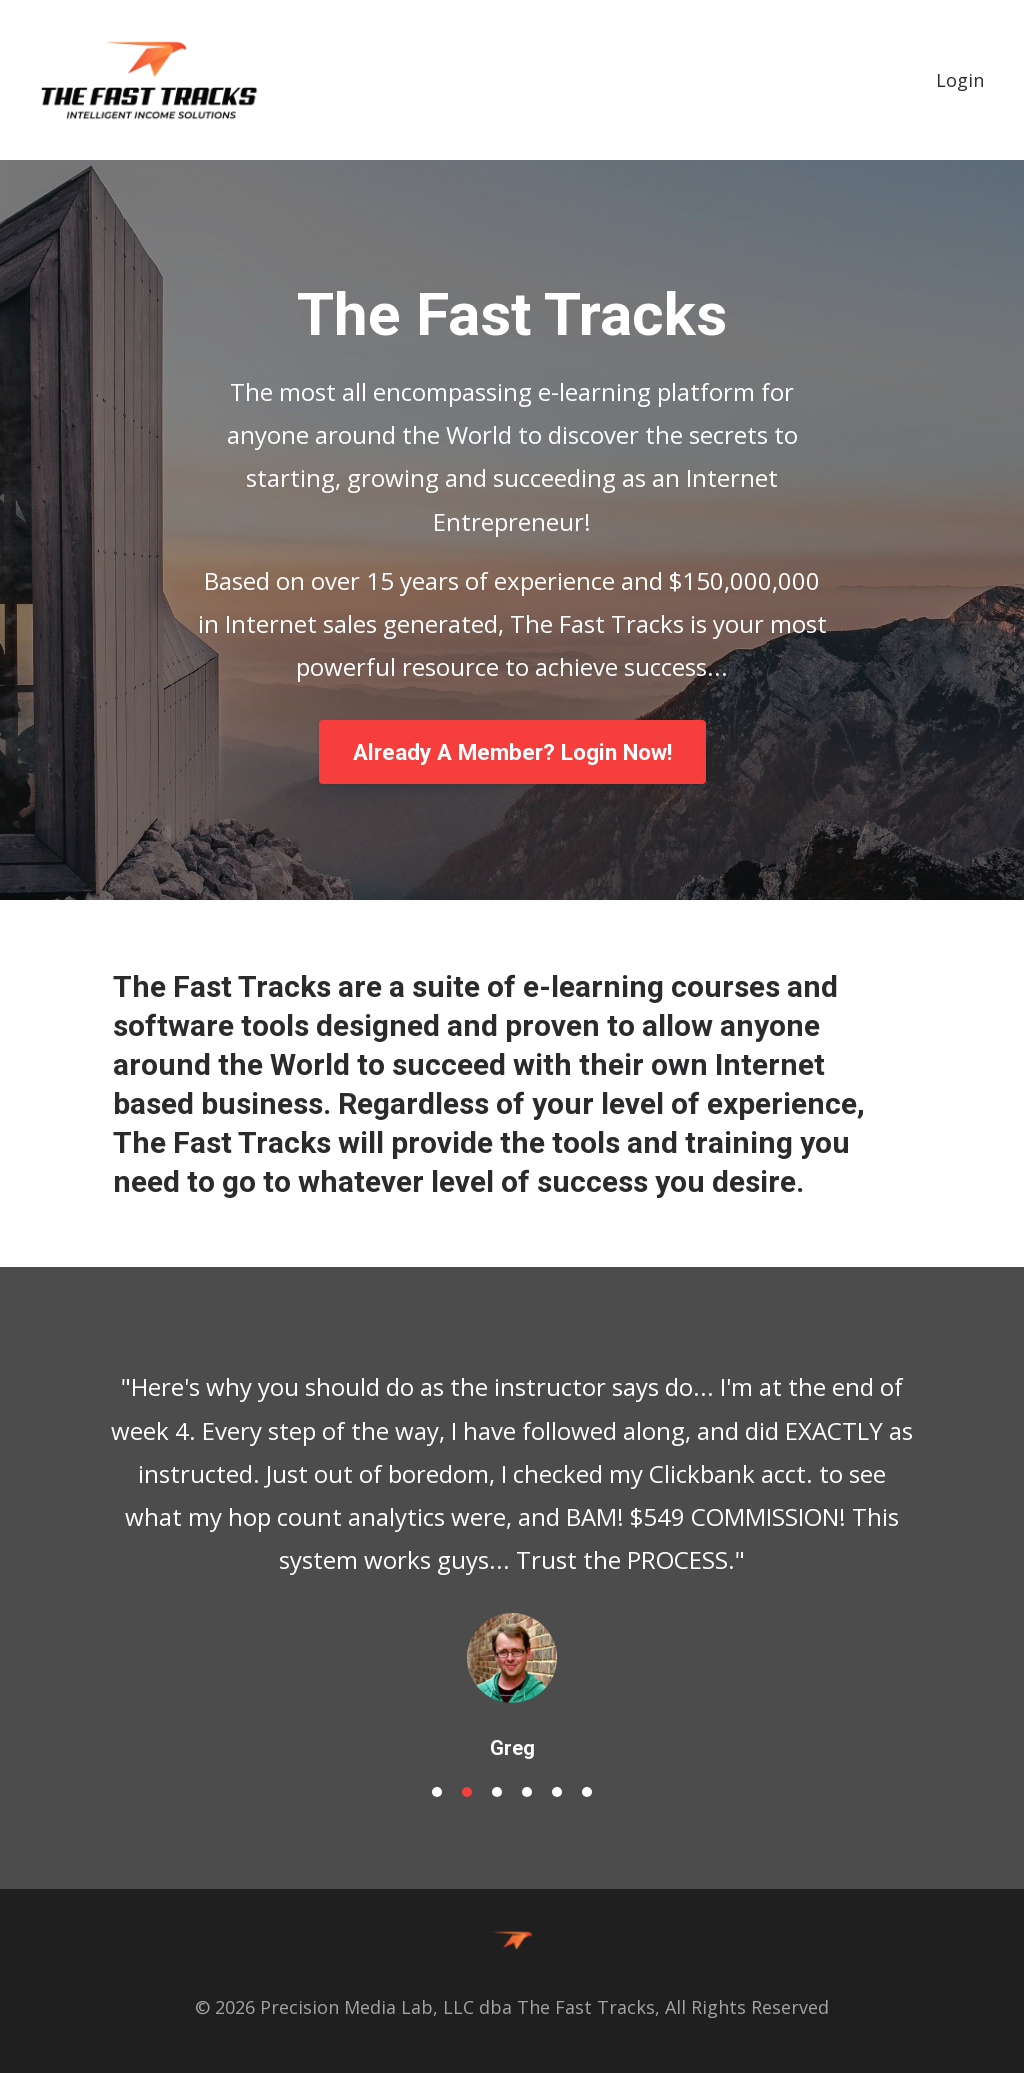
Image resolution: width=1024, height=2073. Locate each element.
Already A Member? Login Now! (512, 752)
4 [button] (527, 1792)
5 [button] (557, 1792)
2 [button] (467, 1792)
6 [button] (587, 1792)
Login (960, 80)
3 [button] (497, 1792)
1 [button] (437, 1792)
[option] (512, 1547)
